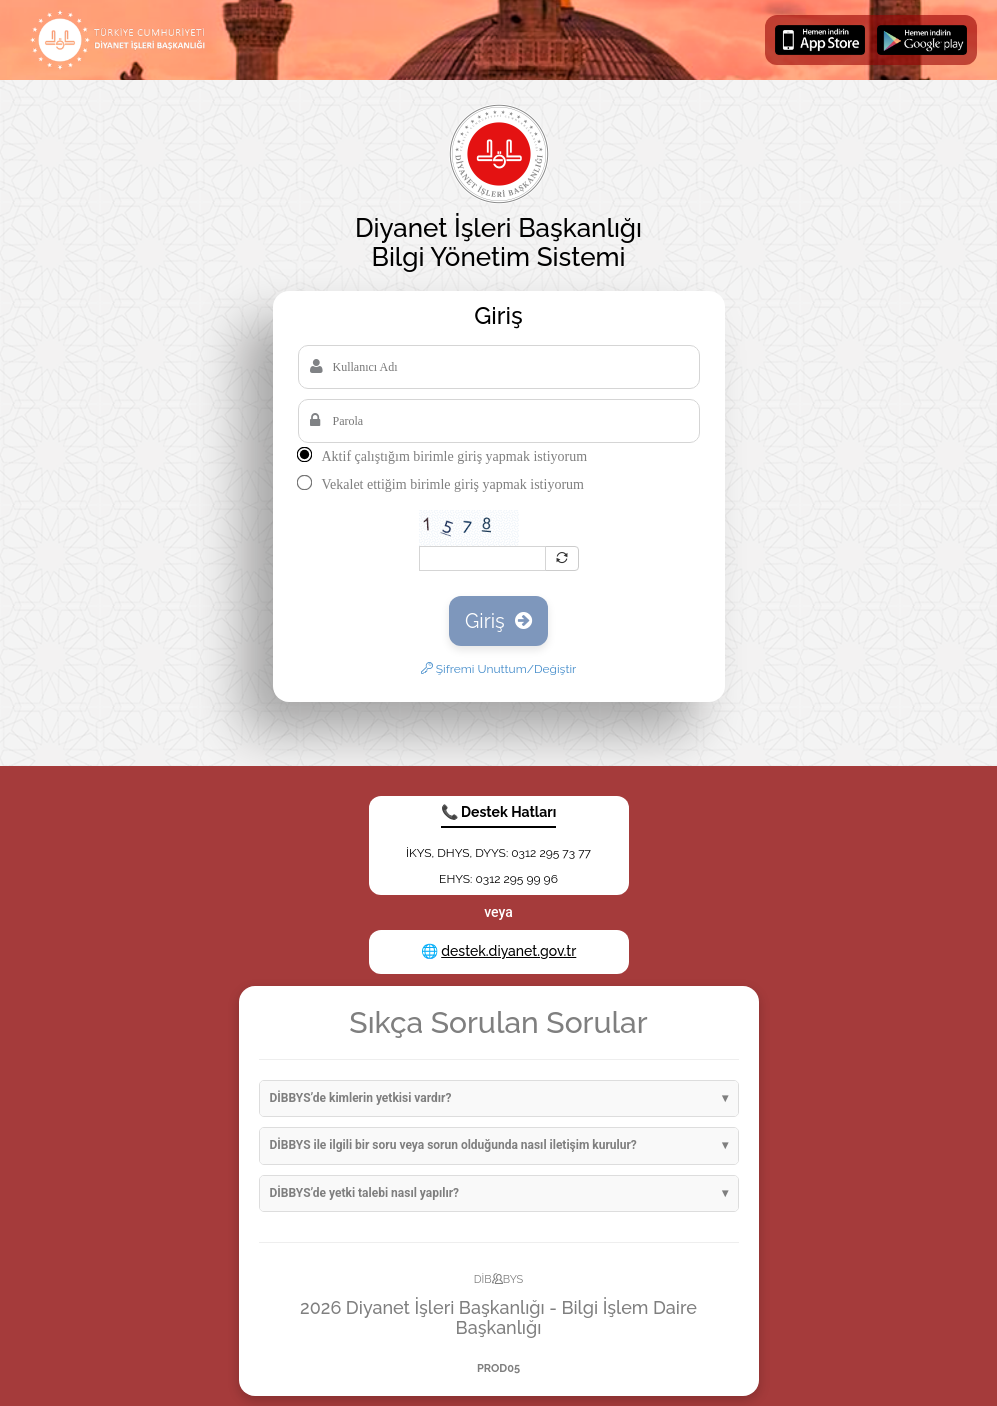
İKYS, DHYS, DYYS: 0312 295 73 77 (498, 853)
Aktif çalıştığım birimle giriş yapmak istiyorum (455, 456)
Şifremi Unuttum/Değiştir (499, 669)
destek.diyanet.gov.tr (508, 951)
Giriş (498, 621)
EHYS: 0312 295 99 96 (498, 879)
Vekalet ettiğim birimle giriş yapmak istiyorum (453, 484)
